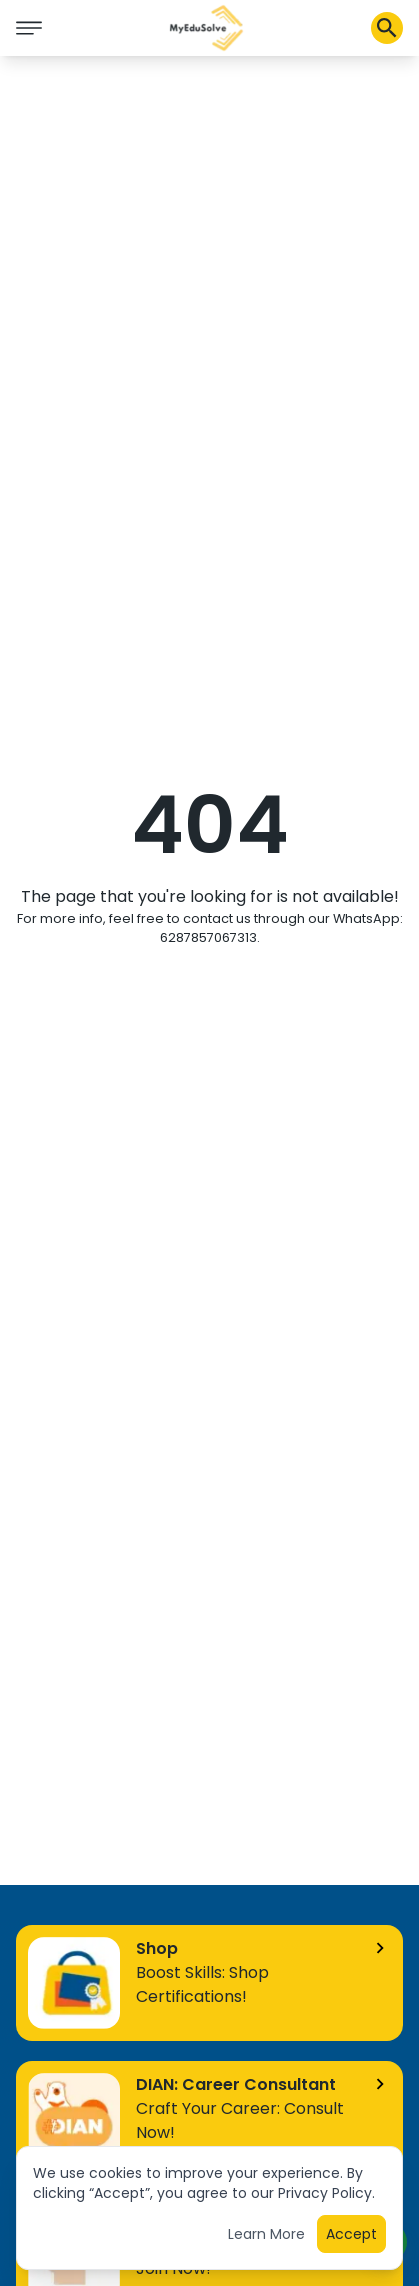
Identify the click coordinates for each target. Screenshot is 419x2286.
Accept (351, 2238)
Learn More (266, 2238)
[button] (207, 28)
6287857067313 (208, 937)
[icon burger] (29, 28)
